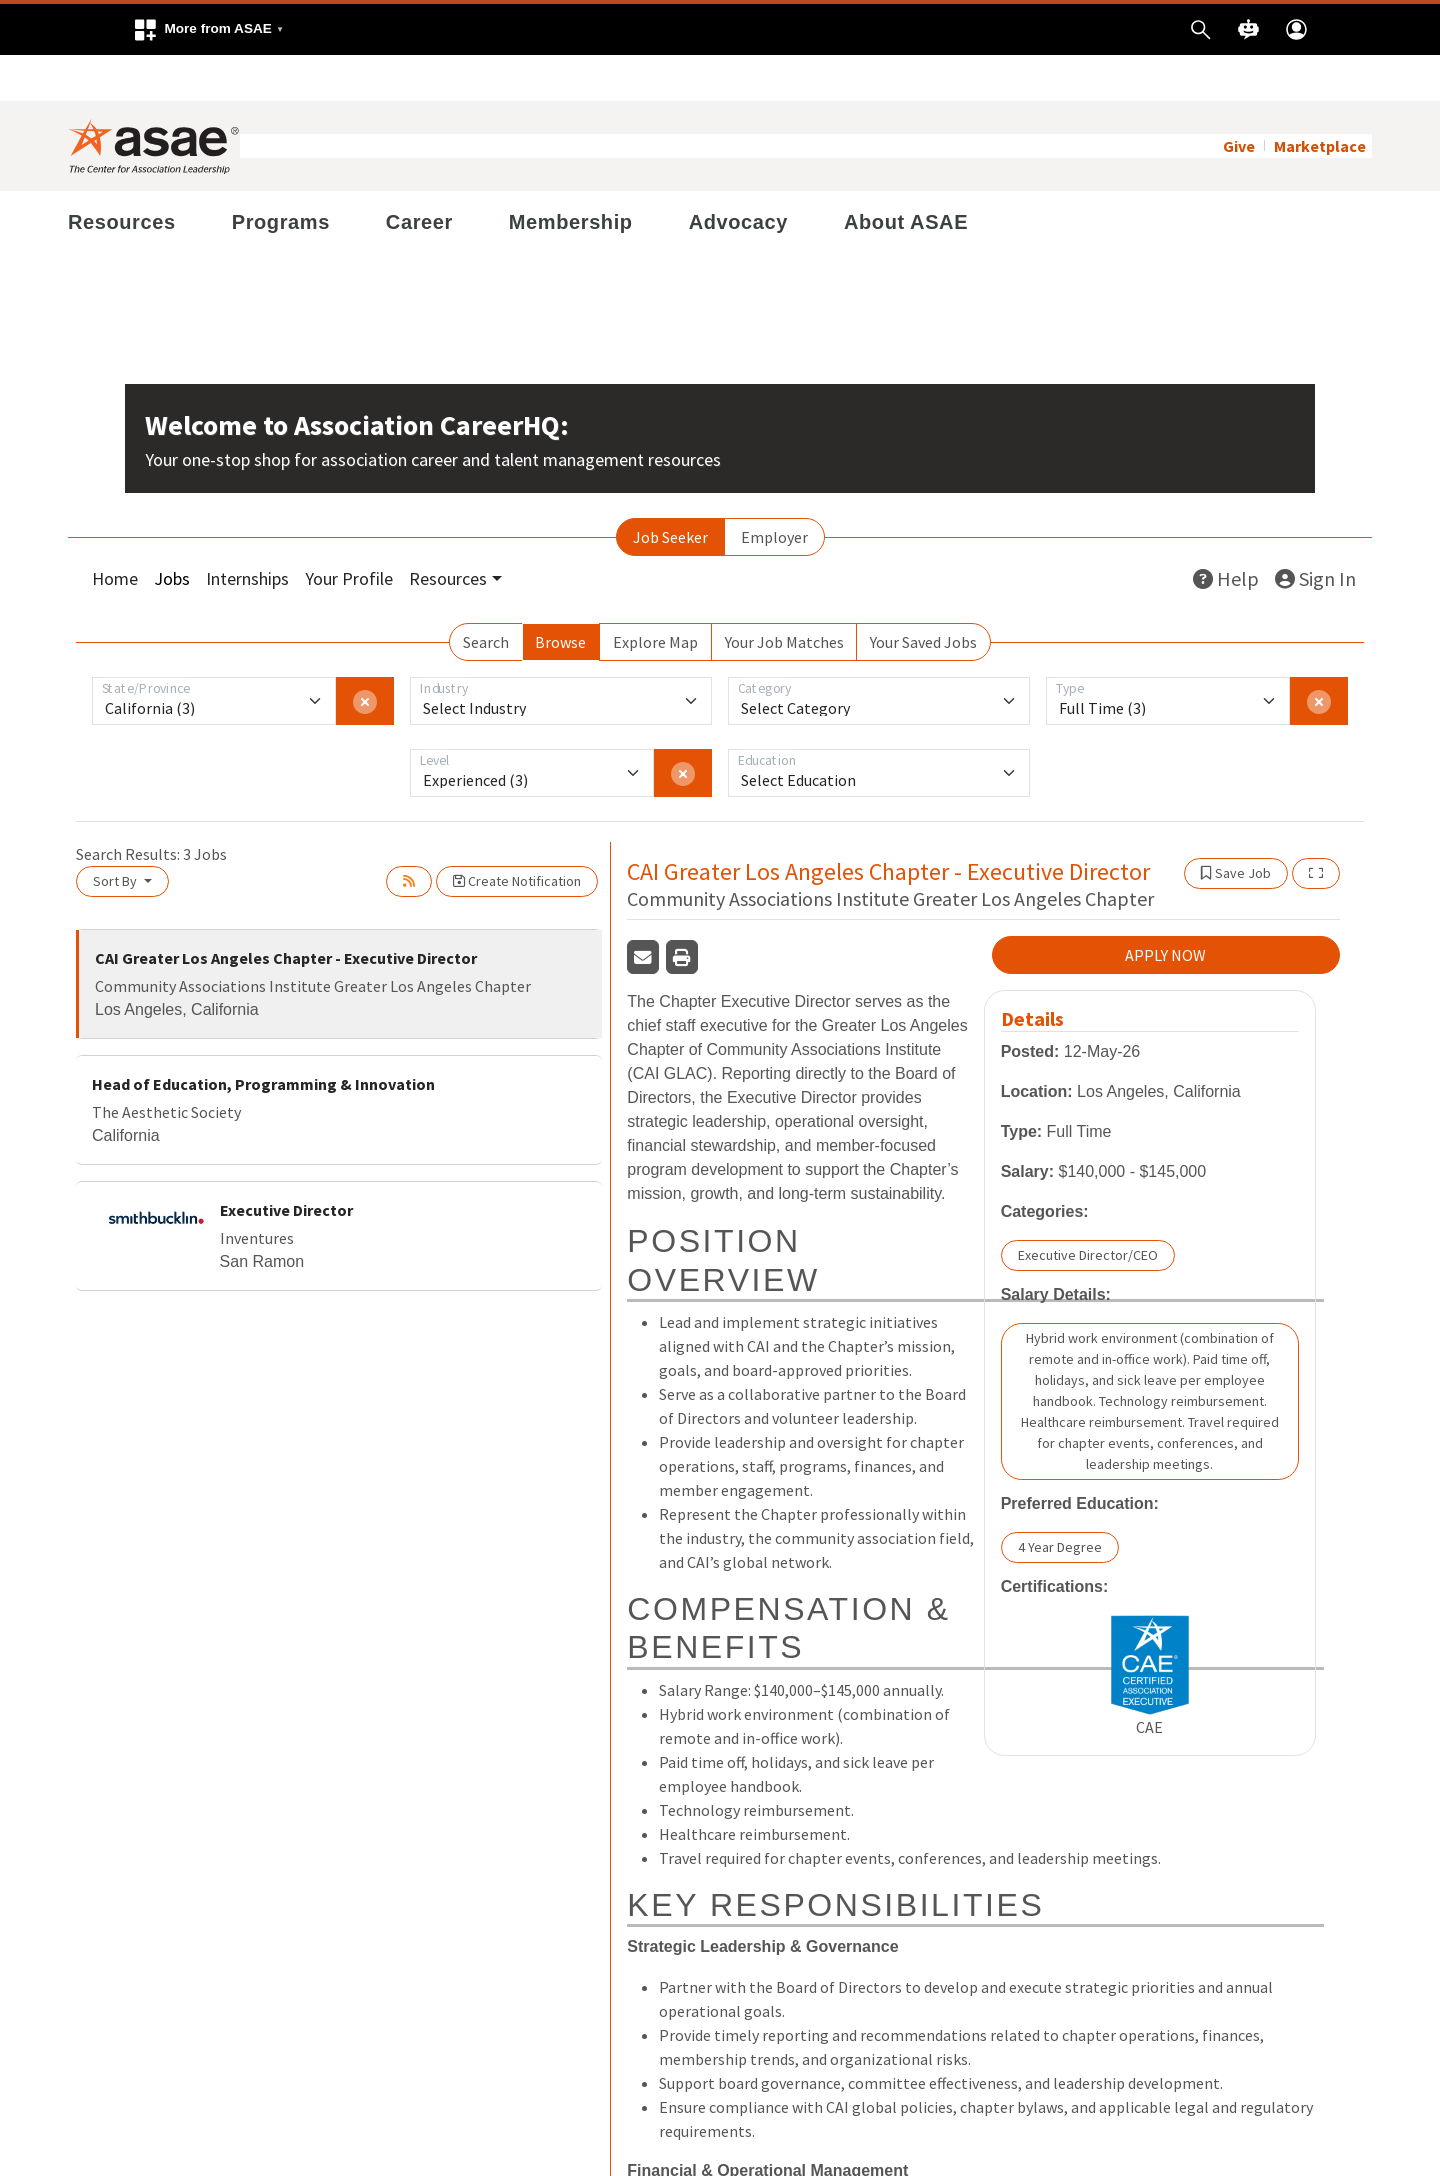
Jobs (172, 532)
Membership (571, 176)
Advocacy (738, 176)
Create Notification (517, 835)
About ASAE (906, 176)
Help (1226, 532)
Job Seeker (670, 491)
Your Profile (349, 532)
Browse (560, 596)
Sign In (1315, 532)
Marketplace (1320, 100)
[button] (208, 29)
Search (486, 596)
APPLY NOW (1165, 909)
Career (419, 176)
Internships (247, 532)
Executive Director (286, 1164)
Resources (122, 176)
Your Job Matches (784, 596)
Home (115, 532)
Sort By (116, 835)
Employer (774, 491)
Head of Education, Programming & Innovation (263, 1038)
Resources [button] (448, 532)
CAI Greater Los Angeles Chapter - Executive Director (286, 912)
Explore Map (655, 596)
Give (1239, 100)
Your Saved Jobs (923, 596)
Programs (281, 176)
